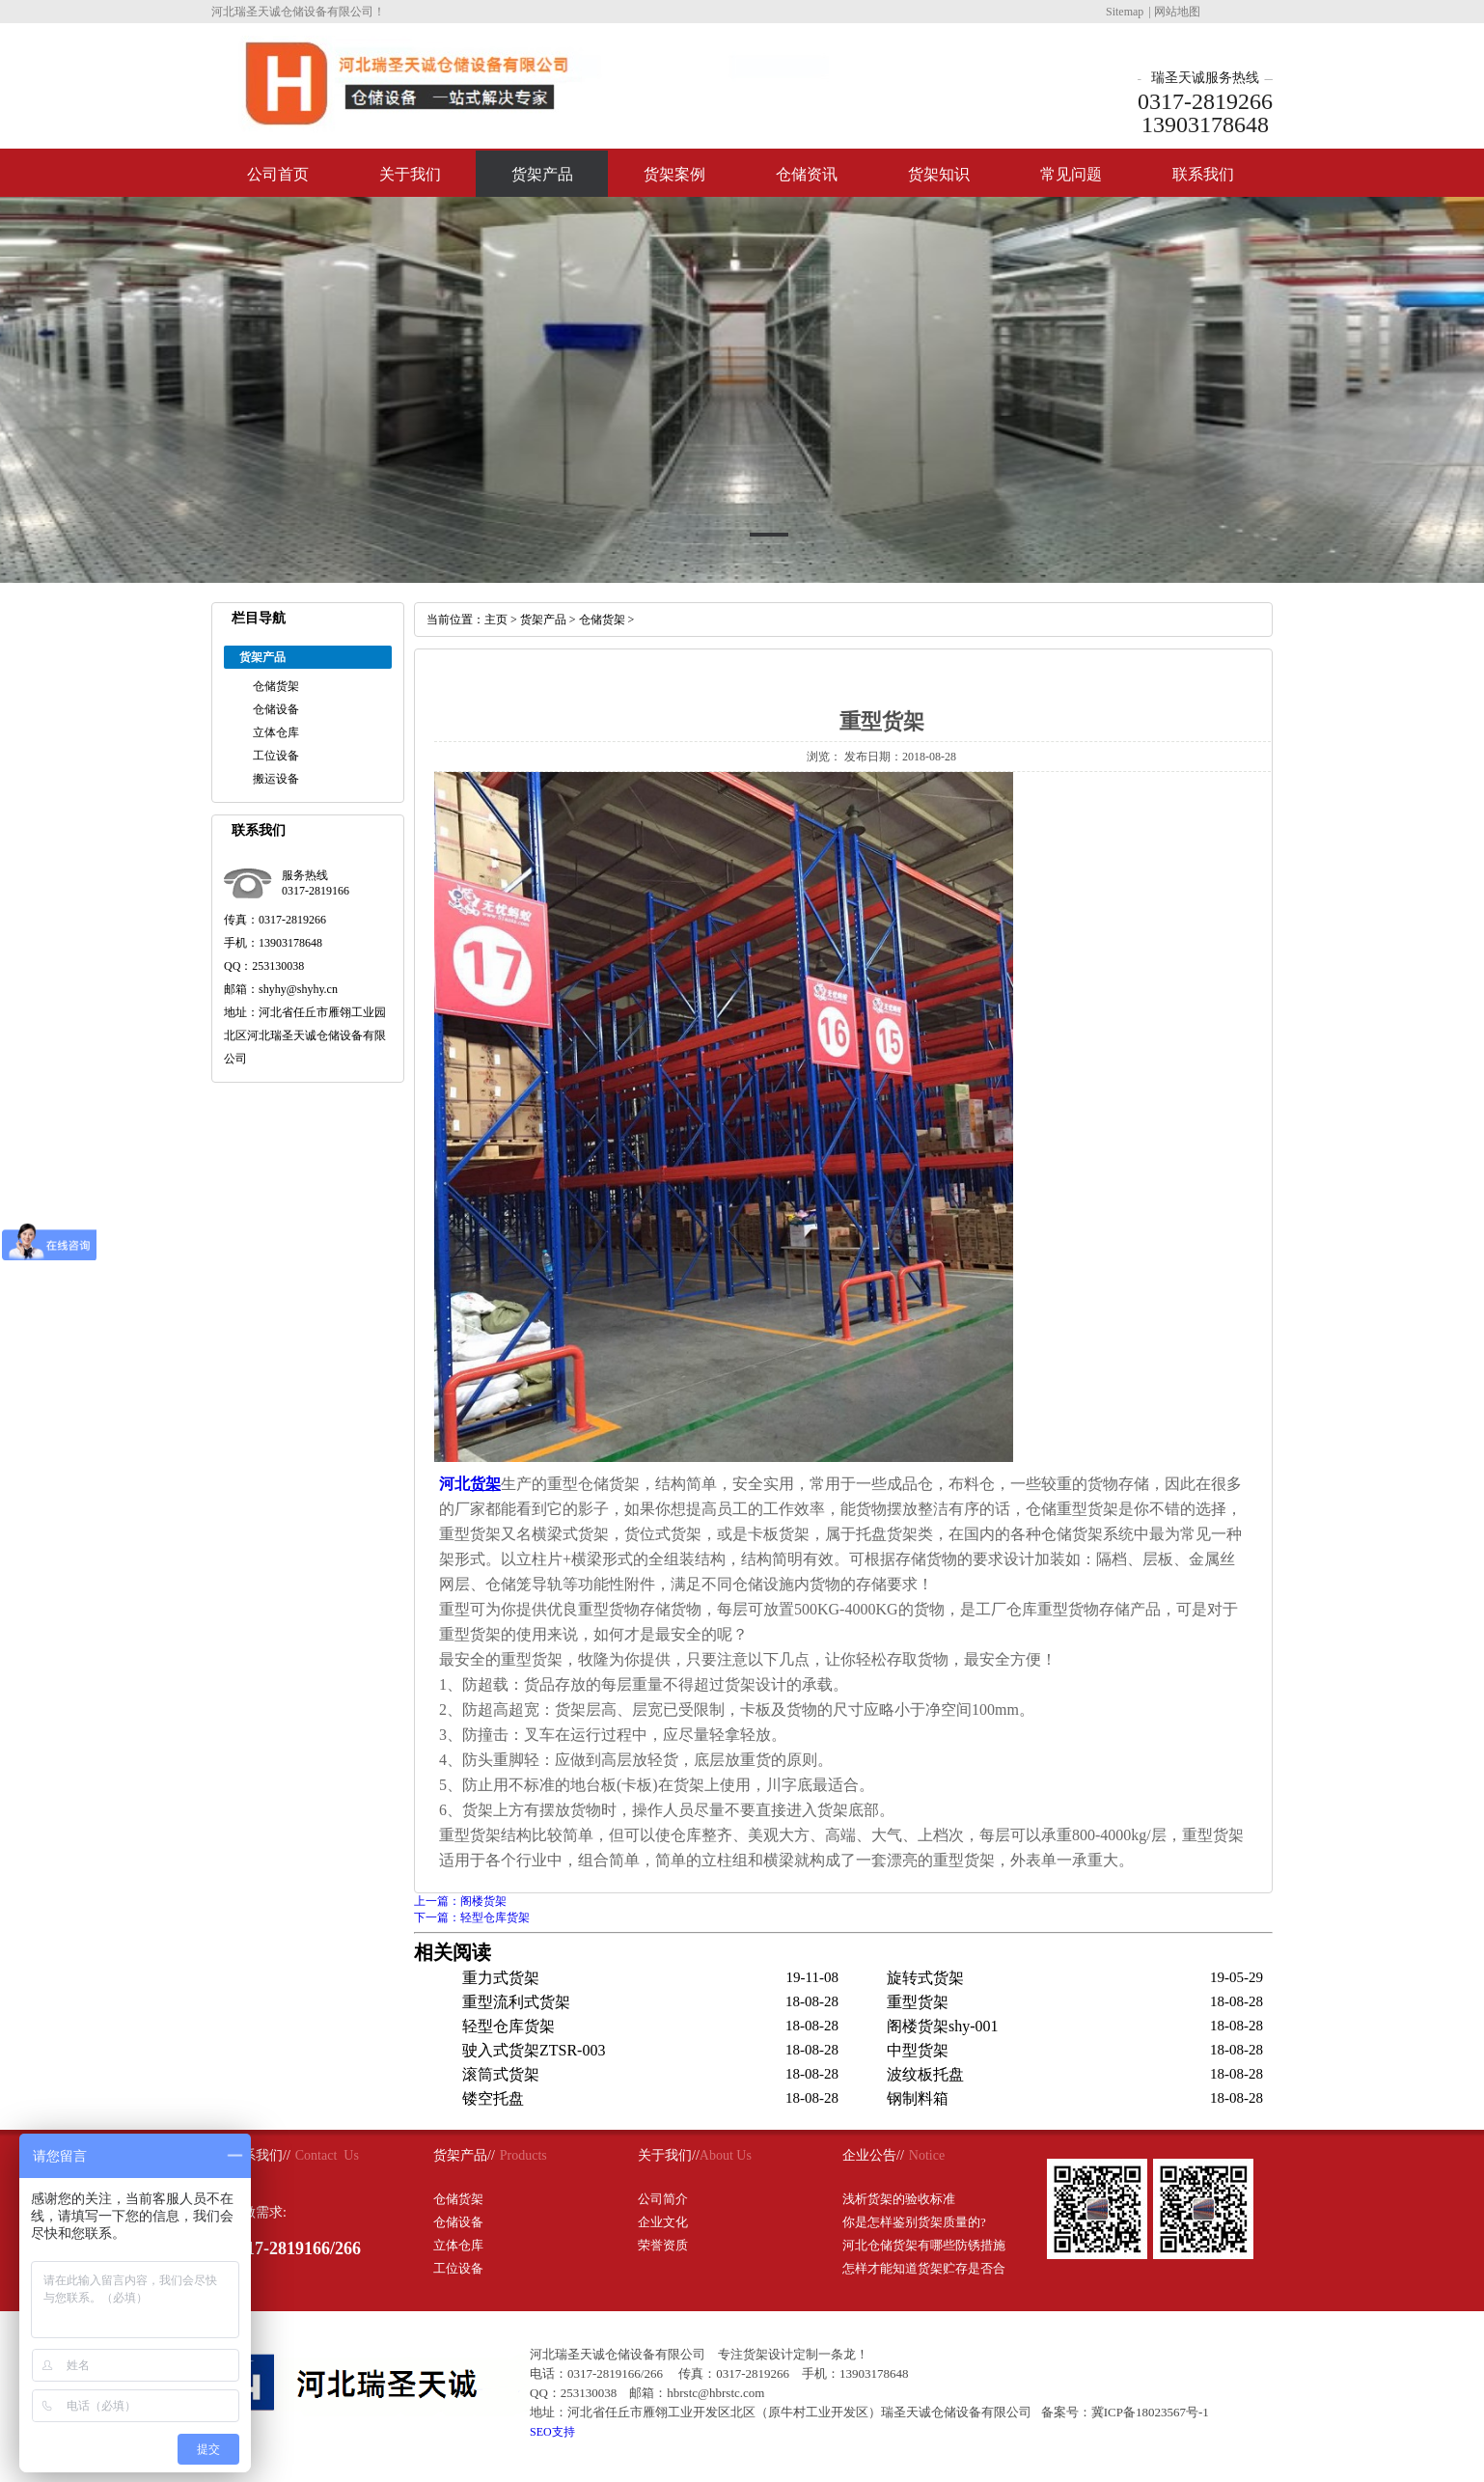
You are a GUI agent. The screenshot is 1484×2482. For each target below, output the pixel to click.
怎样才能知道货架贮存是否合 (923, 2268)
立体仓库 (276, 732)
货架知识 (939, 174)
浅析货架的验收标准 (898, 2199)
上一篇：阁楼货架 (460, 1901)
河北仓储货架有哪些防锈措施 (923, 2245)
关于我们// (669, 2155)
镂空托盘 (493, 2098)
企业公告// (873, 2155)
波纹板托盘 (925, 2074)
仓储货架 (276, 686)
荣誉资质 (663, 2245)
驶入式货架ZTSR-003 (533, 2050)
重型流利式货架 (516, 2002)
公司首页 (278, 174)
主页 (496, 619)
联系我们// (259, 2155)
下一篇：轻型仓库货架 (472, 1917)
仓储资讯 (807, 174)
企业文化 (663, 2222)
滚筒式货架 (500, 2074)
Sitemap (1124, 11)
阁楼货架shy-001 (943, 2026)
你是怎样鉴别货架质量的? (914, 2222)
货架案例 (674, 174)
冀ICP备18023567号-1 (1150, 2412)
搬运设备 (276, 779)
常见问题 (1071, 174)
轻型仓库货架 (508, 2026)
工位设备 (276, 755)
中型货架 (917, 2050)
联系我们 (1203, 174)
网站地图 (1177, 11)
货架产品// (464, 2155)
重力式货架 (500, 1978)
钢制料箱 (917, 2098)
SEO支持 (552, 2432)
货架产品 (542, 174)
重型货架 (917, 2002)
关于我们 (410, 174)
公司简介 (663, 2199)
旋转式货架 (925, 1978)
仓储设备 (276, 709)
